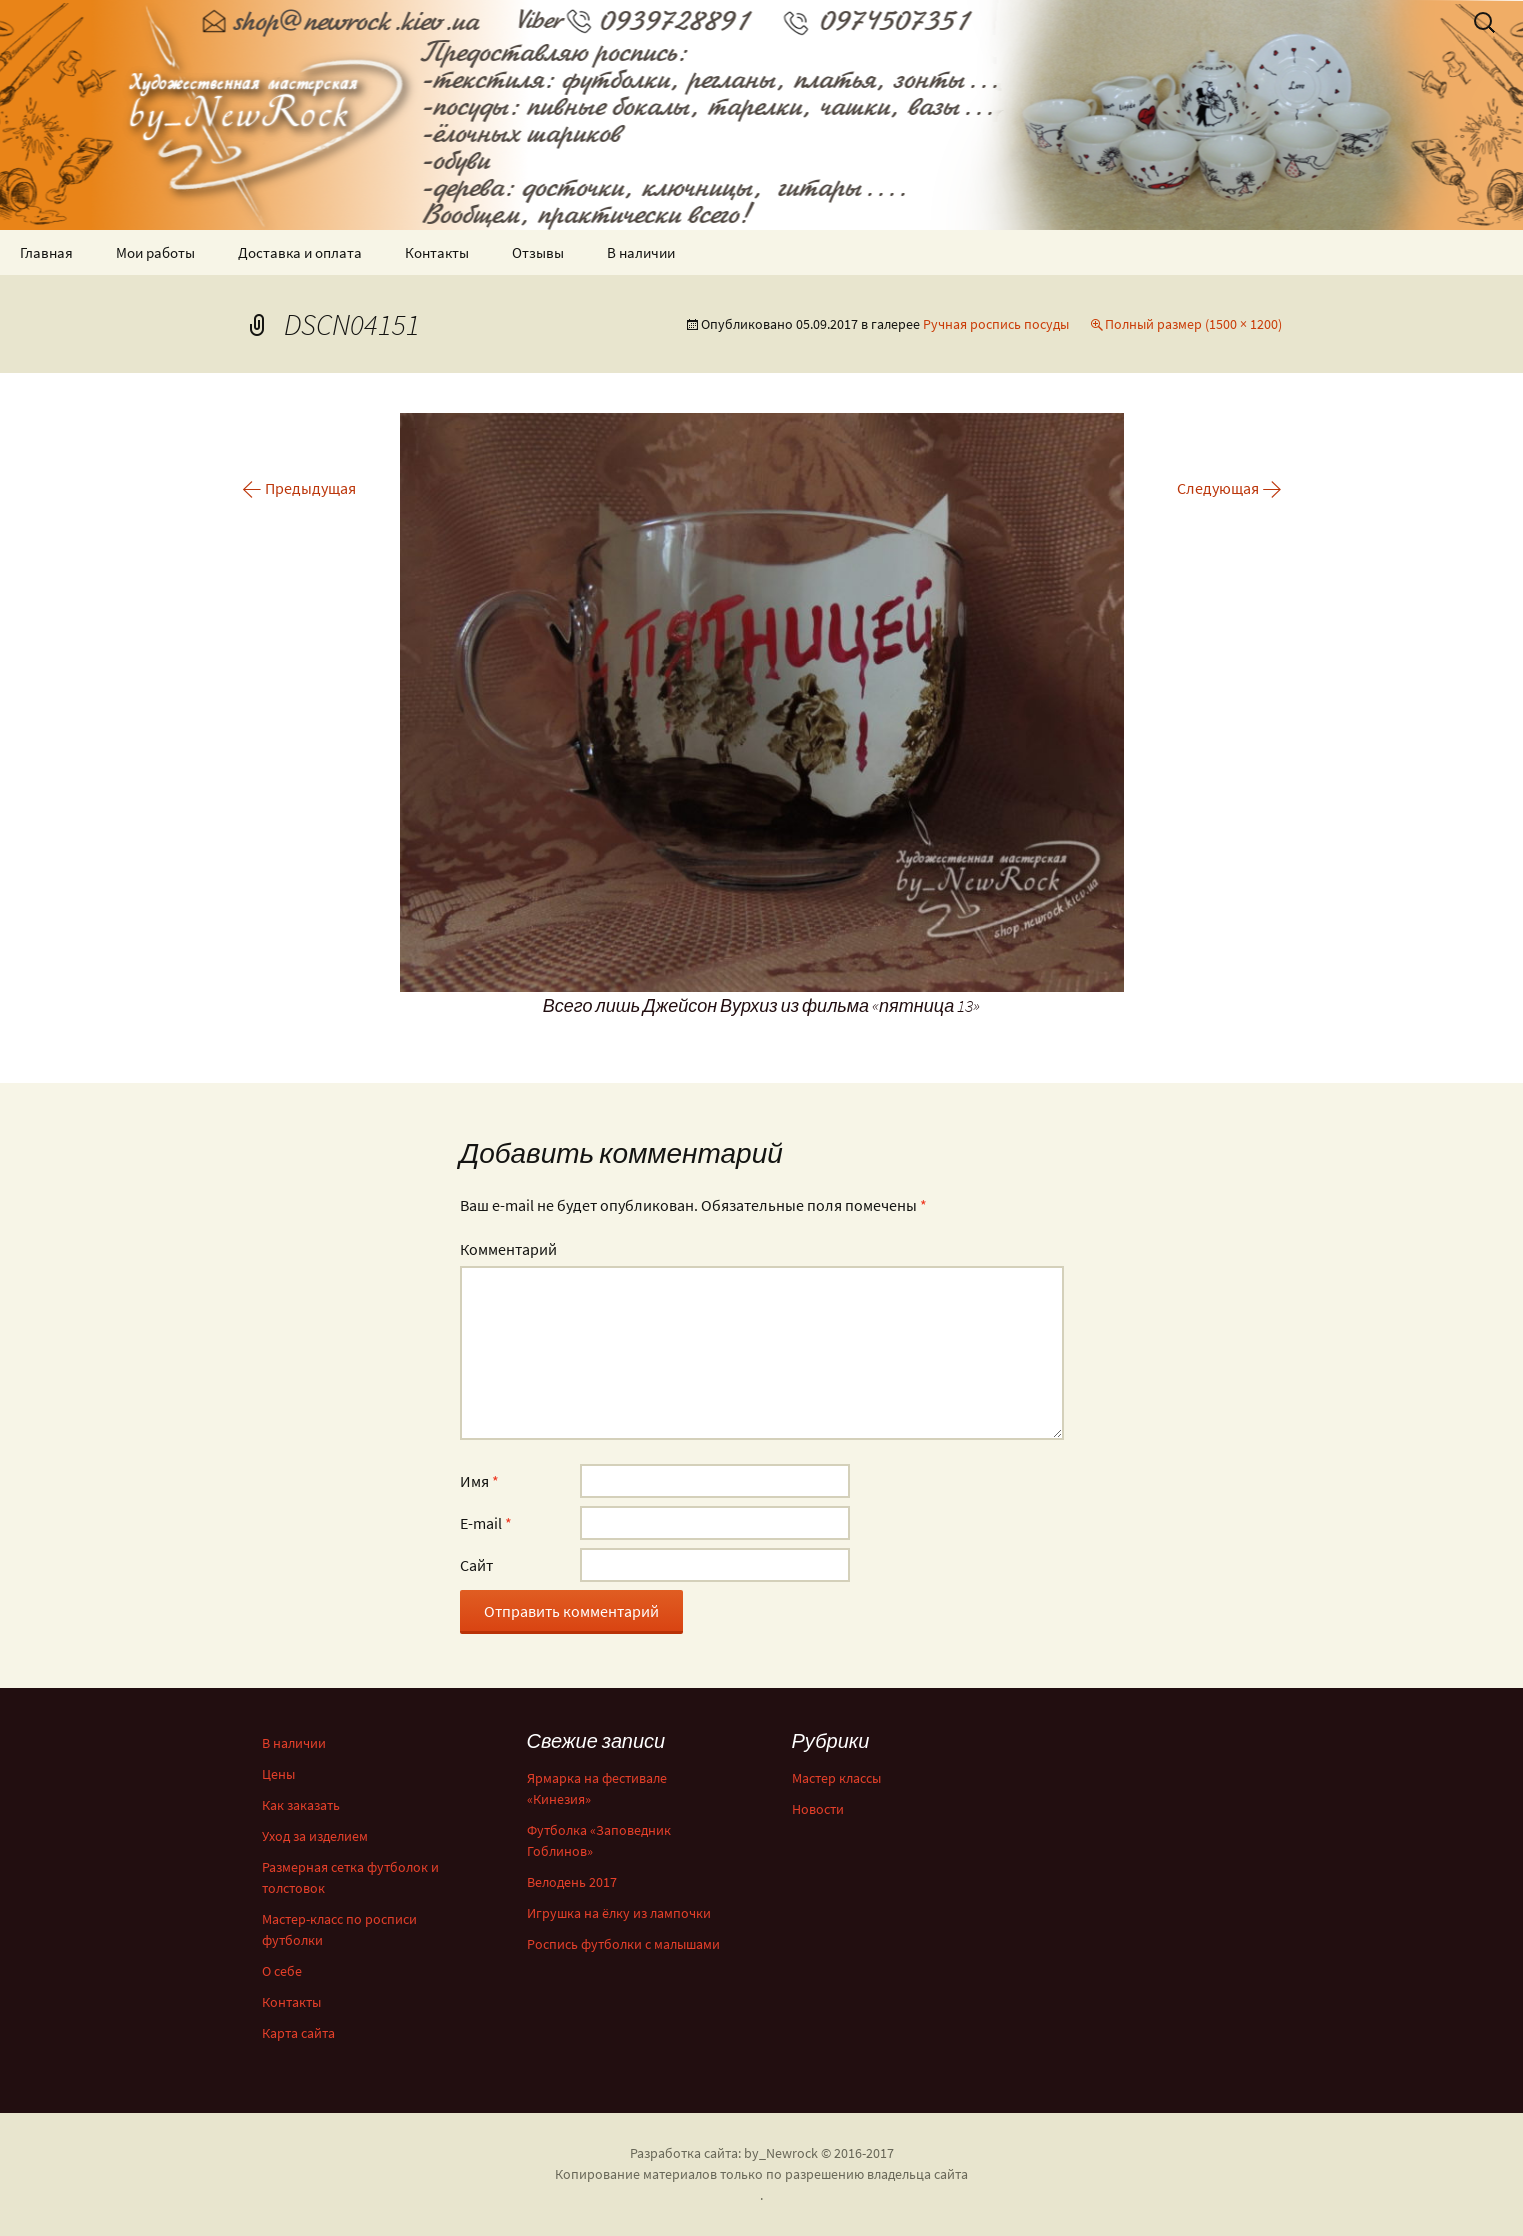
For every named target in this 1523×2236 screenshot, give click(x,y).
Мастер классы (836, 1778)
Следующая (1229, 488)
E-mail (486, 1523)
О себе (282, 1971)
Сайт (476, 1565)
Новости (818, 1809)
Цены (278, 1774)
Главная (46, 252)
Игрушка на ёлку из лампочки (619, 1913)
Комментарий (508, 1249)
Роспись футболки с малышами (623, 1944)
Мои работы (155, 252)
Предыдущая (299, 488)
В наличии (641, 252)
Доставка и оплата (300, 252)
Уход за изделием (315, 1836)
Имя (479, 1481)
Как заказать (301, 1805)
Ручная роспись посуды (996, 324)
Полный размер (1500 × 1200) (1193, 324)
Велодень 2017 (572, 1882)
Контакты (437, 252)
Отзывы (538, 252)
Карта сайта (298, 2033)
